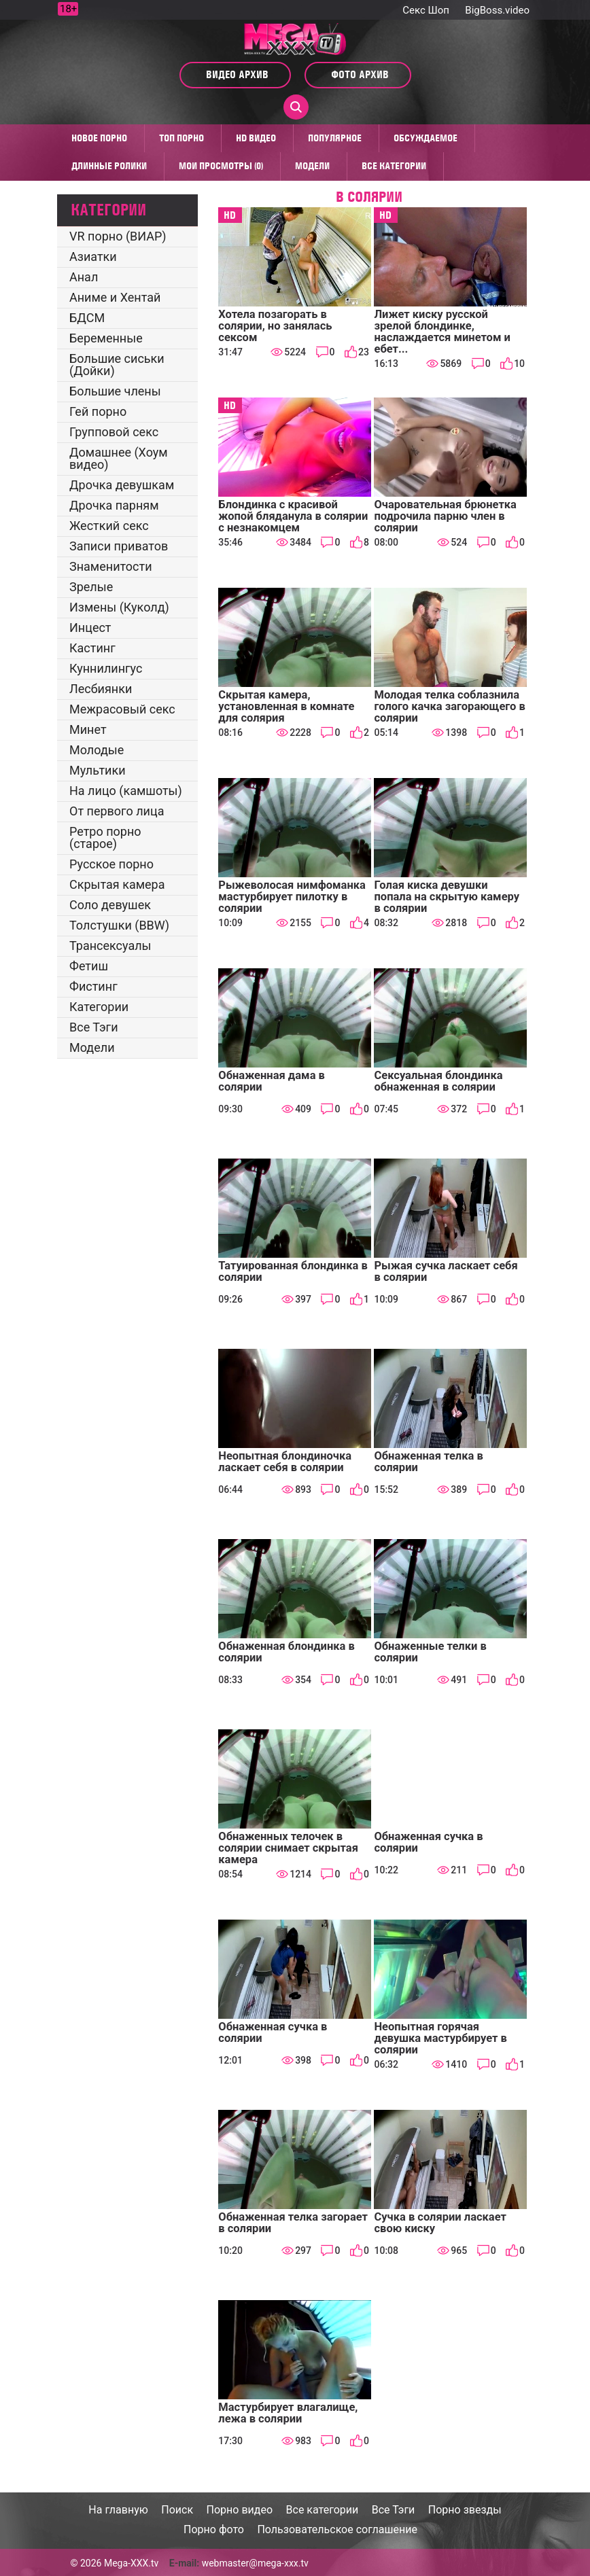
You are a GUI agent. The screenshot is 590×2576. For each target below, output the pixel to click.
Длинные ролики (109, 166)
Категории (98, 1007)
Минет (88, 729)
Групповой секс (113, 432)
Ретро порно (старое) (105, 837)
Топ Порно (181, 138)
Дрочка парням (114, 505)
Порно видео (240, 2509)
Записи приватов (118, 546)
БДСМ (87, 318)
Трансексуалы (110, 945)
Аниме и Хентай (114, 297)
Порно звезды (465, 2509)
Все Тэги (93, 1027)
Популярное (335, 138)
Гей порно (97, 411)
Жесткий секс (109, 525)
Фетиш (88, 966)
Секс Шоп (425, 10)
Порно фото (214, 2529)
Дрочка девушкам (121, 485)
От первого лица (116, 811)
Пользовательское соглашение (337, 2529)
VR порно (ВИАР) (118, 236)
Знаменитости (110, 566)
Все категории (394, 166)
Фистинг (93, 986)
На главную (118, 2509)
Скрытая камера (117, 884)
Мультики (97, 770)
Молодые (96, 750)
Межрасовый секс (122, 709)
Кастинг (92, 648)
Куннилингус (105, 668)
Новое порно (99, 138)
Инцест (90, 627)
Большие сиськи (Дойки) (116, 364)
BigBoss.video (497, 10)
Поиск (177, 2509)
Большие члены (115, 391)
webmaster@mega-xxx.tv (255, 2563)
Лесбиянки (100, 689)
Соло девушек (110, 905)
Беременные (106, 338)
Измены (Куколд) (119, 607)
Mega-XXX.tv (131, 2563)
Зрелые (91, 587)
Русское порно (111, 864)
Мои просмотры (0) (221, 166)
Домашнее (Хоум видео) (118, 458)
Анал (83, 277)
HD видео (256, 138)
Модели (312, 166)
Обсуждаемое (425, 138)
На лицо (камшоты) (125, 790)
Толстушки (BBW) (119, 925)
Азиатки (93, 256)
